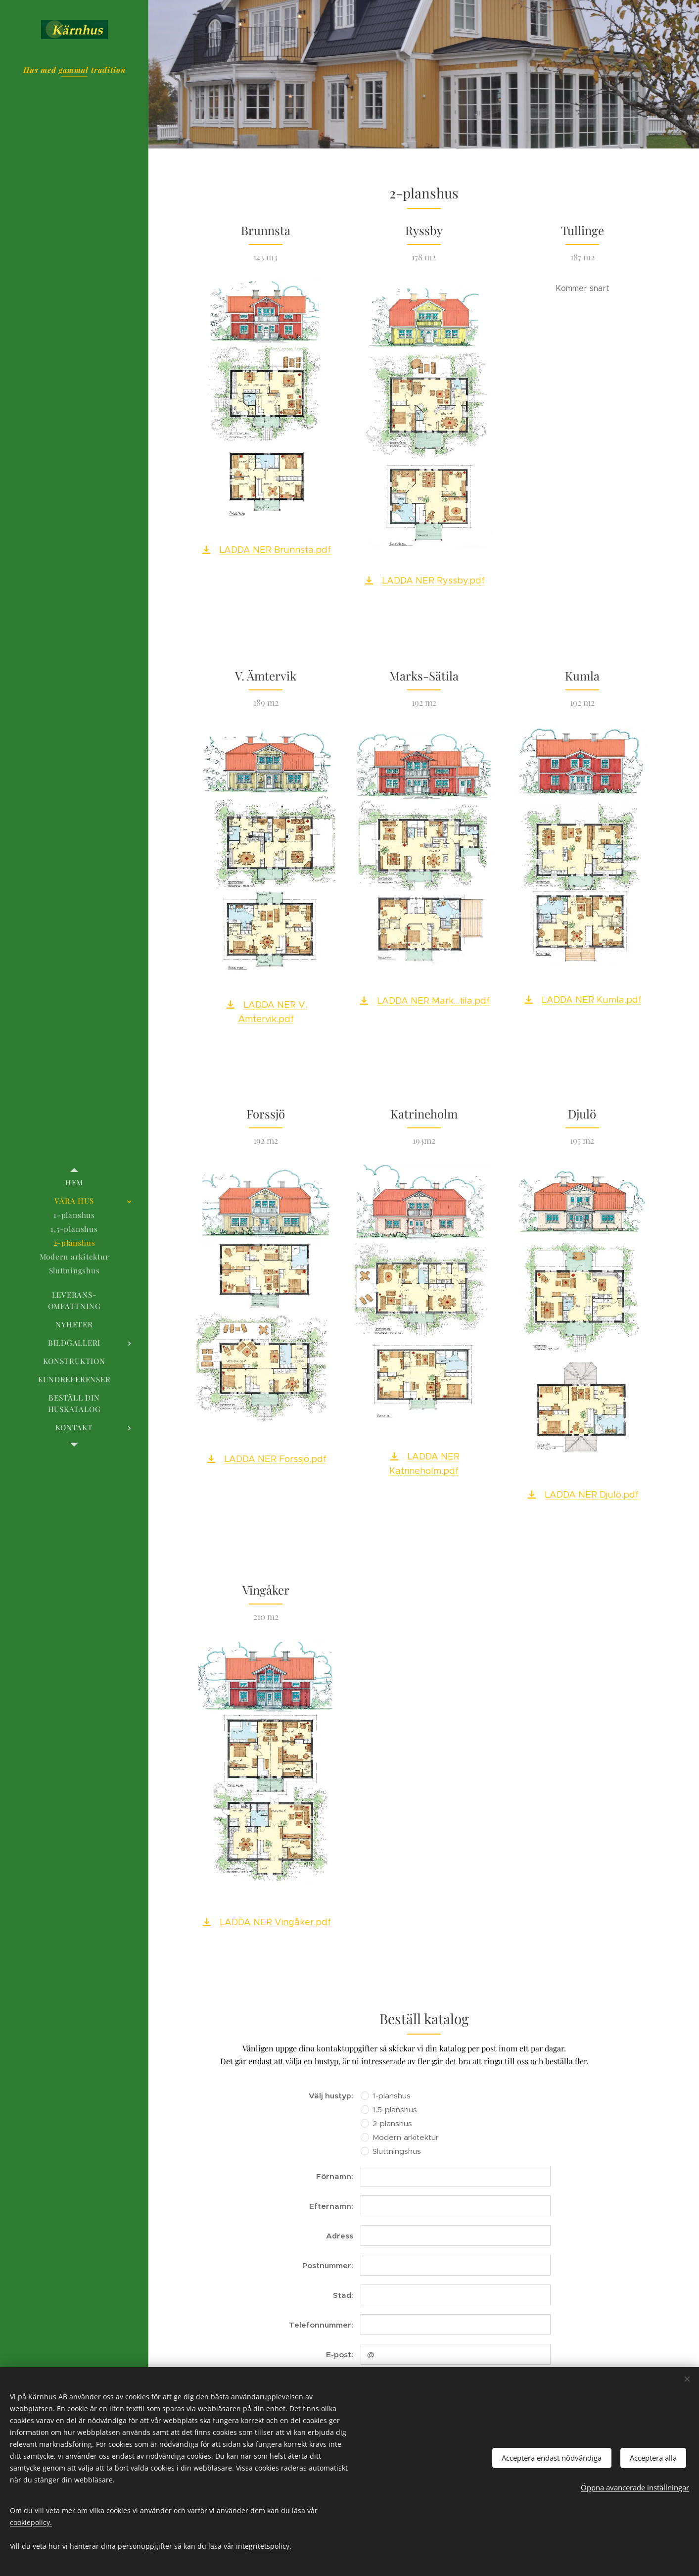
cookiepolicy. (31, 2522)
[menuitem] (74, 1182)
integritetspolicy (261, 2546)
